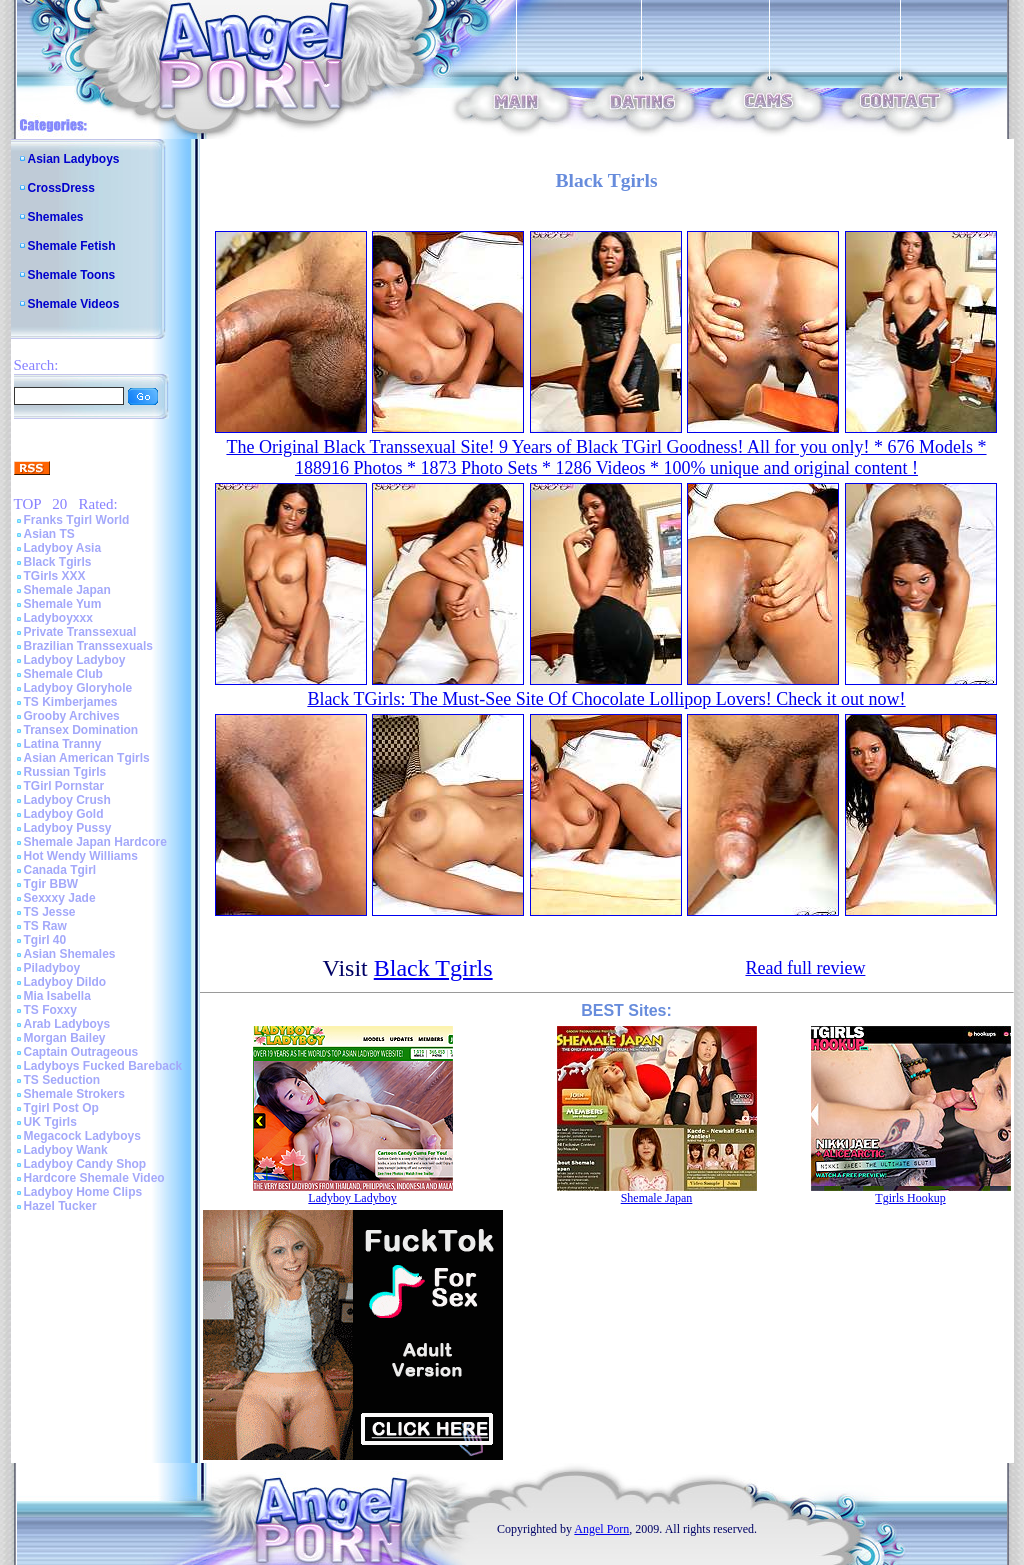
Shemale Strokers (74, 1094)
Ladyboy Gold (64, 814)
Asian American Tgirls (87, 758)
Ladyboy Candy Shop (85, 1164)
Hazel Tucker (60, 1206)
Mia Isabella (57, 996)
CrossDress (61, 188)
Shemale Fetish (72, 246)
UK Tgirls (50, 1122)
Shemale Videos (74, 304)
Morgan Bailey (65, 1038)
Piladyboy (52, 968)
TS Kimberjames (71, 702)
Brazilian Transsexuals (88, 646)
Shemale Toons (72, 275)
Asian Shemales (70, 954)
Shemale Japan (67, 590)
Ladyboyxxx (58, 618)
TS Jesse (50, 912)
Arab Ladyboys (67, 1024)
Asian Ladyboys (74, 159)
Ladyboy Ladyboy (75, 660)
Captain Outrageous (81, 1052)
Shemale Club (63, 674)
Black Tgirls (58, 562)
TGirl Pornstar (64, 786)
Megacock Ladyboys (82, 1136)
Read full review (805, 968)
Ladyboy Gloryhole (78, 688)
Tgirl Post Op (61, 1108)
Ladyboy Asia (63, 548)
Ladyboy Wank (66, 1150)
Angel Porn (601, 1529)
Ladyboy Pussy (68, 828)
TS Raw (45, 926)
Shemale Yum (63, 604)
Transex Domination (81, 730)
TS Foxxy (50, 1010)
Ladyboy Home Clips (83, 1192)
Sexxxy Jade (60, 898)
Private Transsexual (80, 632)
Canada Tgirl (60, 870)
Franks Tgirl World (77, 520)
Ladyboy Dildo (65, 982)
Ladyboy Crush (67, 800)
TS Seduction (62, 1080)
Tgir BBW (51, 884)
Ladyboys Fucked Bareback (103, 1066)
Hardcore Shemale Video (94, 1178)
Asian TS (49, 534)
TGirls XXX (55, 576)
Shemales (56, 217)
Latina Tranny (63, 744)
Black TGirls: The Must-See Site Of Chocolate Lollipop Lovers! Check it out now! (606, 699)
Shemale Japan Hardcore (95, 842)
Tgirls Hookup (910, 1198)
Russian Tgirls (65, 772)
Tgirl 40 (45, 940)
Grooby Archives (72, 716)
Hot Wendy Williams (81, 856)
